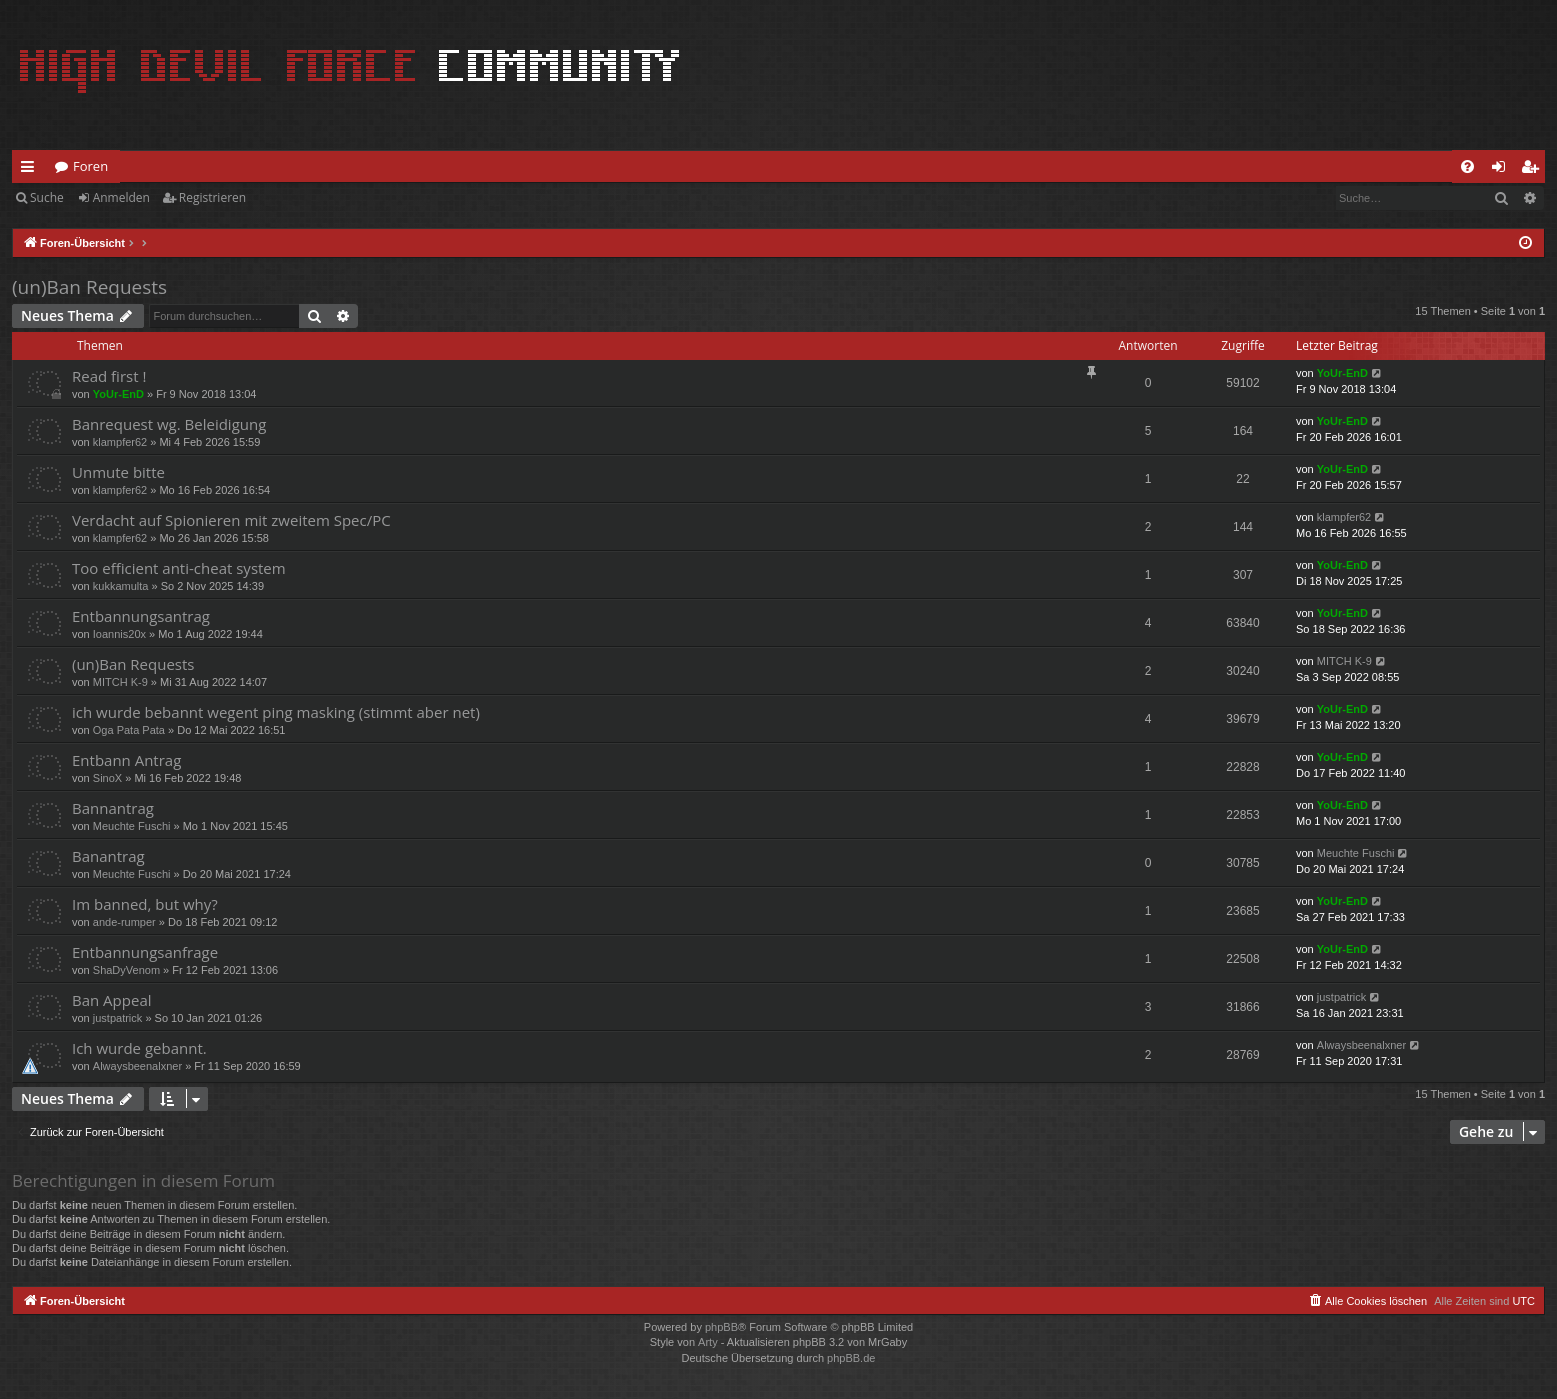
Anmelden (121, 197)
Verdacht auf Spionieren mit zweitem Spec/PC (231, 520)
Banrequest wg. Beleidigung (169, 424)
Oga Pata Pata (129, 730)
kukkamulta (121, 586)
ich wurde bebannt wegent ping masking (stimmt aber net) (276, 712)
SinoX (107, 778)
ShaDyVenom (126, 970)
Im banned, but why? (145, 904)
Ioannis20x (119, 634)
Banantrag (108, 856)
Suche (47, 197)
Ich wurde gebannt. (139, 1048)
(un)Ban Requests (89, 287)
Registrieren (212, 197)
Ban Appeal (112, 1000)
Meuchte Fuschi (132, 826)
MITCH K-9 (120, 682)
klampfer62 (120, 442)
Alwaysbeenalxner (137, 1066)
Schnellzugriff (31, 170)
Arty (708, 1342)
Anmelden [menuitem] (1504, 170)
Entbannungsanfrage (145, 952)
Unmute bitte (118, 472)
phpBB (721, 1327)
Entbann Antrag (126, 760)
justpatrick (118, 1018)
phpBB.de (851, 1358)
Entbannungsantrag (141, 616)
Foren (90, 166)
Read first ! (109, 376)
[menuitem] (1467, 166)
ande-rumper (124, 922)
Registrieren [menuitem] (1534, 170)
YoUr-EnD (118, 394)
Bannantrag (113, 808)
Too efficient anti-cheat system (179, 568)
